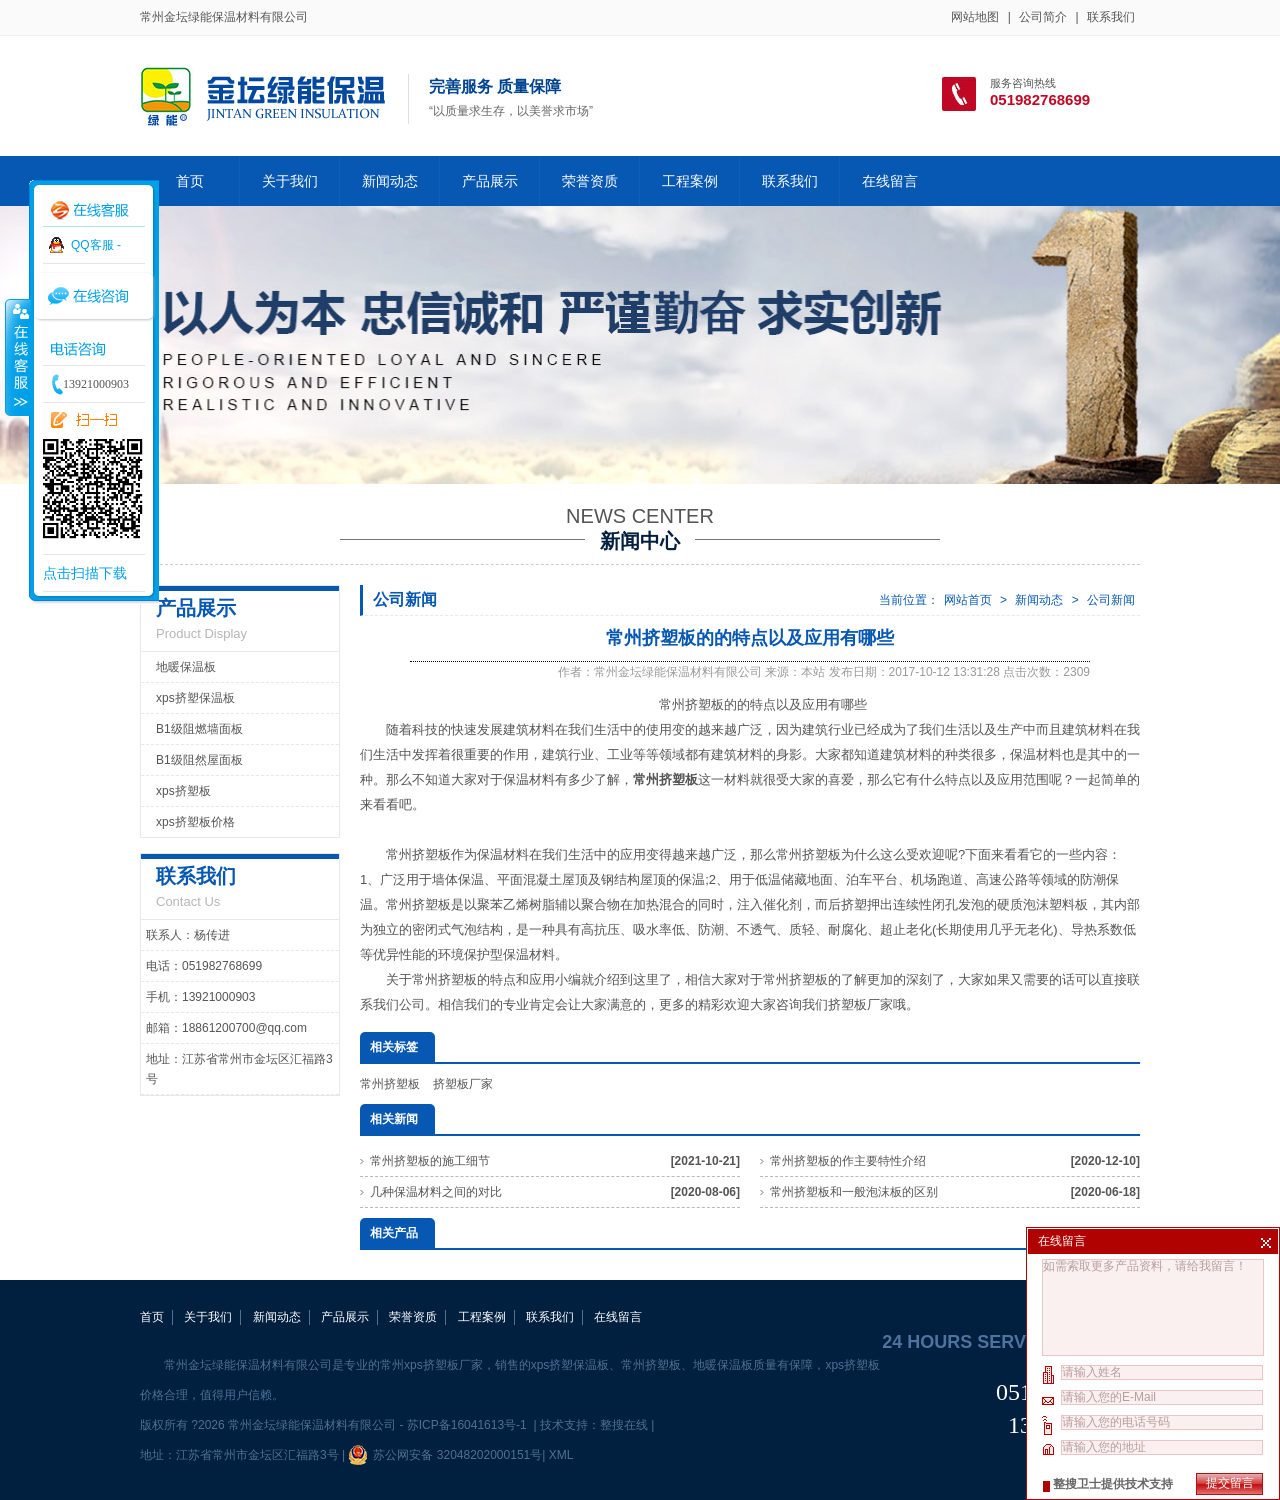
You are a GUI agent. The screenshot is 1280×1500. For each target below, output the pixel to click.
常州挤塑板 (390, 1084)
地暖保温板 (186, 667)
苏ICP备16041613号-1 (468, 1425)
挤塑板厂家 (860, 1004)
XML (561, 1455)
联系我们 (1111, 17)
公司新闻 (1111, 600)
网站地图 (975, 17)
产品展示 (490, 181)
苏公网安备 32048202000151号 (445, 1455)
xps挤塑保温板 (195, 698)
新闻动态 (390, 181)
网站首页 (968, 600)
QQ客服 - (96, 245)
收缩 (17, 357)
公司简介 (1043, 17)
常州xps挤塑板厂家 (431, 1365)
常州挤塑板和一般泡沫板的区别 (854, 1192)
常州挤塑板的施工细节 (430, 1161)
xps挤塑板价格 (195, 822)
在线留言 (890, 181)
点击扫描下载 (85, 573)
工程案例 (690, 181)
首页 (190, 181)
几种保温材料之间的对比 (436, 1192)
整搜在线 (624, 1425)
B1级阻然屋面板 (199, 760)
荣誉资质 (590, 181)
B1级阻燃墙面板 (199, 729)
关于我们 (290, 181)
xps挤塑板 (183, 791)
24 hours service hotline (1011, 1342)
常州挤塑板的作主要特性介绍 (848, 1161)
